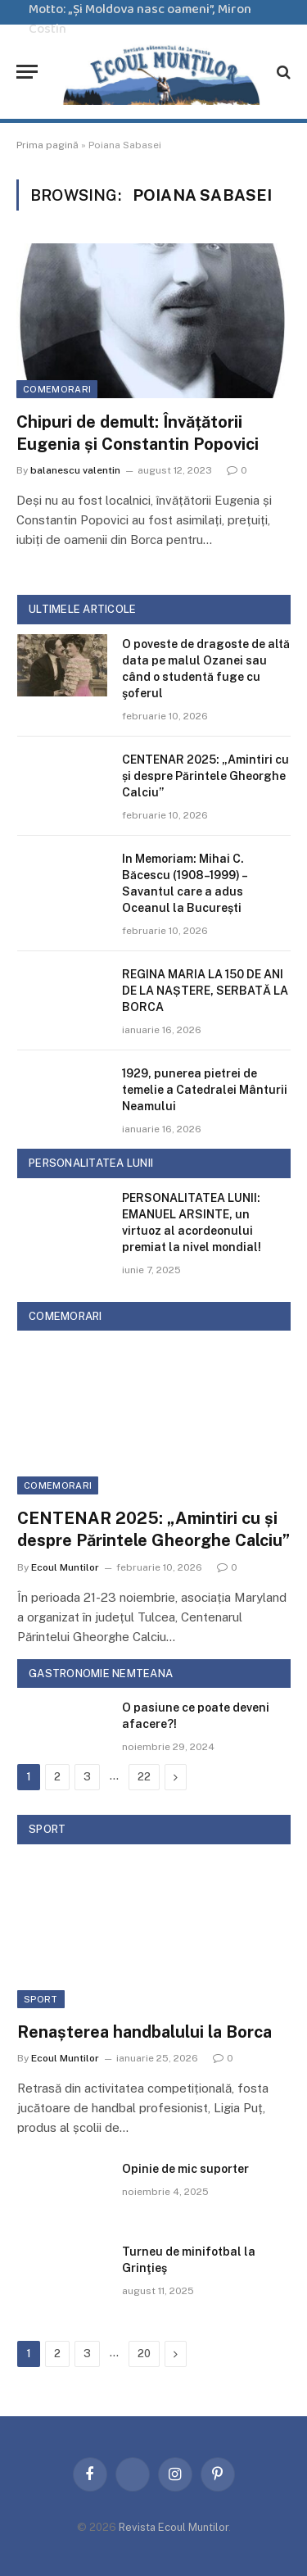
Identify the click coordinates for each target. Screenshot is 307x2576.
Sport (41, 1999)
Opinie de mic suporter (185, 2168)
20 (144, 2353)
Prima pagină (47, 145)
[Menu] (27, 71)
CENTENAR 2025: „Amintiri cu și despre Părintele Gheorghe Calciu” (205, 776)
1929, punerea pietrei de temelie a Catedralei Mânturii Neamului (204, 1090)
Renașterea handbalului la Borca (144, 2032)
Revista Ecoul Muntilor (173, 2527)
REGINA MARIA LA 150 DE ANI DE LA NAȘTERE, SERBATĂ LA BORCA (205, 991)
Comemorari (57, 389)
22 (144, 1777)
